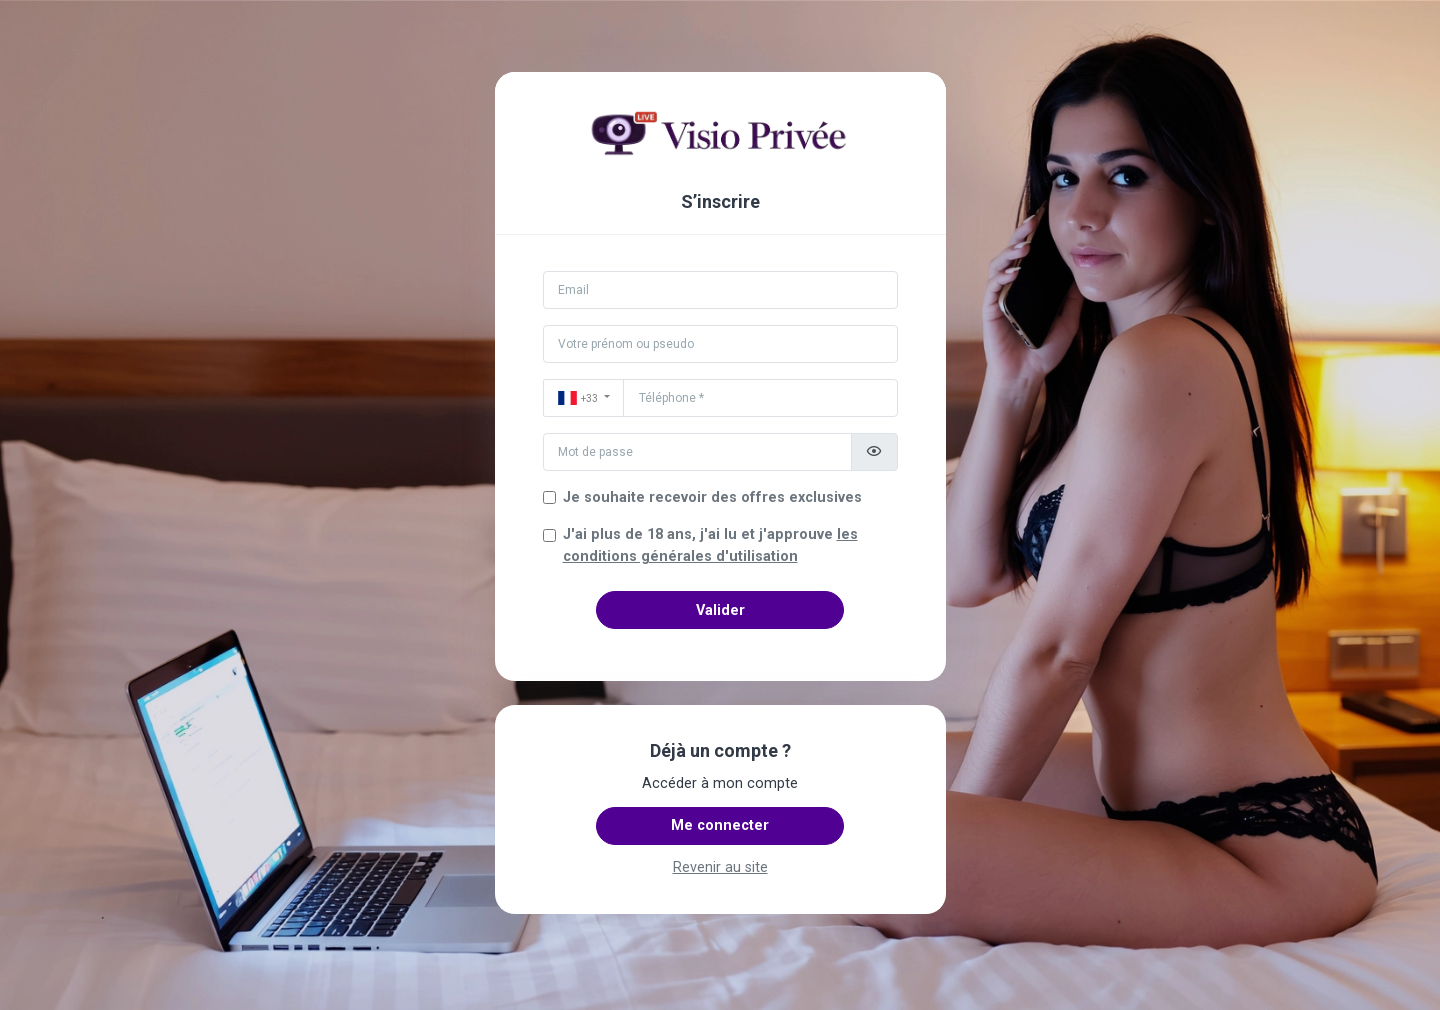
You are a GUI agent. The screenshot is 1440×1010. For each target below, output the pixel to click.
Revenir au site (720, 867)
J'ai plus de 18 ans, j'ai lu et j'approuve (710, 545)
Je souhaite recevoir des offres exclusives (712, 497)
